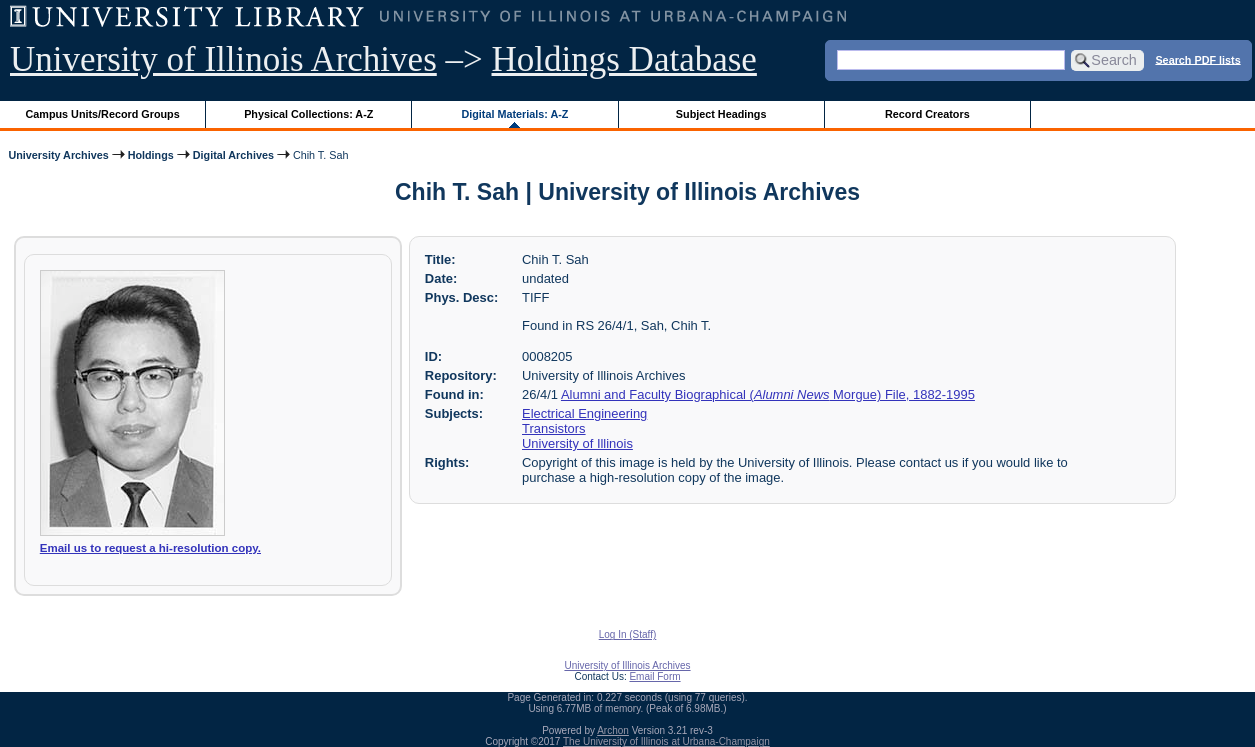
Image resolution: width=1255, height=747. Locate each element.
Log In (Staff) (628, 634)
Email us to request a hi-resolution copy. (150, 548)
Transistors (554, 428)
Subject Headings (721, 114)
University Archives (58, 155)
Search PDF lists (1197, 59)
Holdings (151, 155)
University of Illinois (577, 443)
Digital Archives (233, 155)
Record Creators (927, 114)
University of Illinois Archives (223, 59)
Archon (613, 730)
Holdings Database (624, 59)
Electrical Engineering (584, 413)
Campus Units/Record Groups (103, 114)
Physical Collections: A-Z (308, 114)
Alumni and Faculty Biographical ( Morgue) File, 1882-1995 (768, 394)
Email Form (654, 676)
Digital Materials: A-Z (514, 114)
